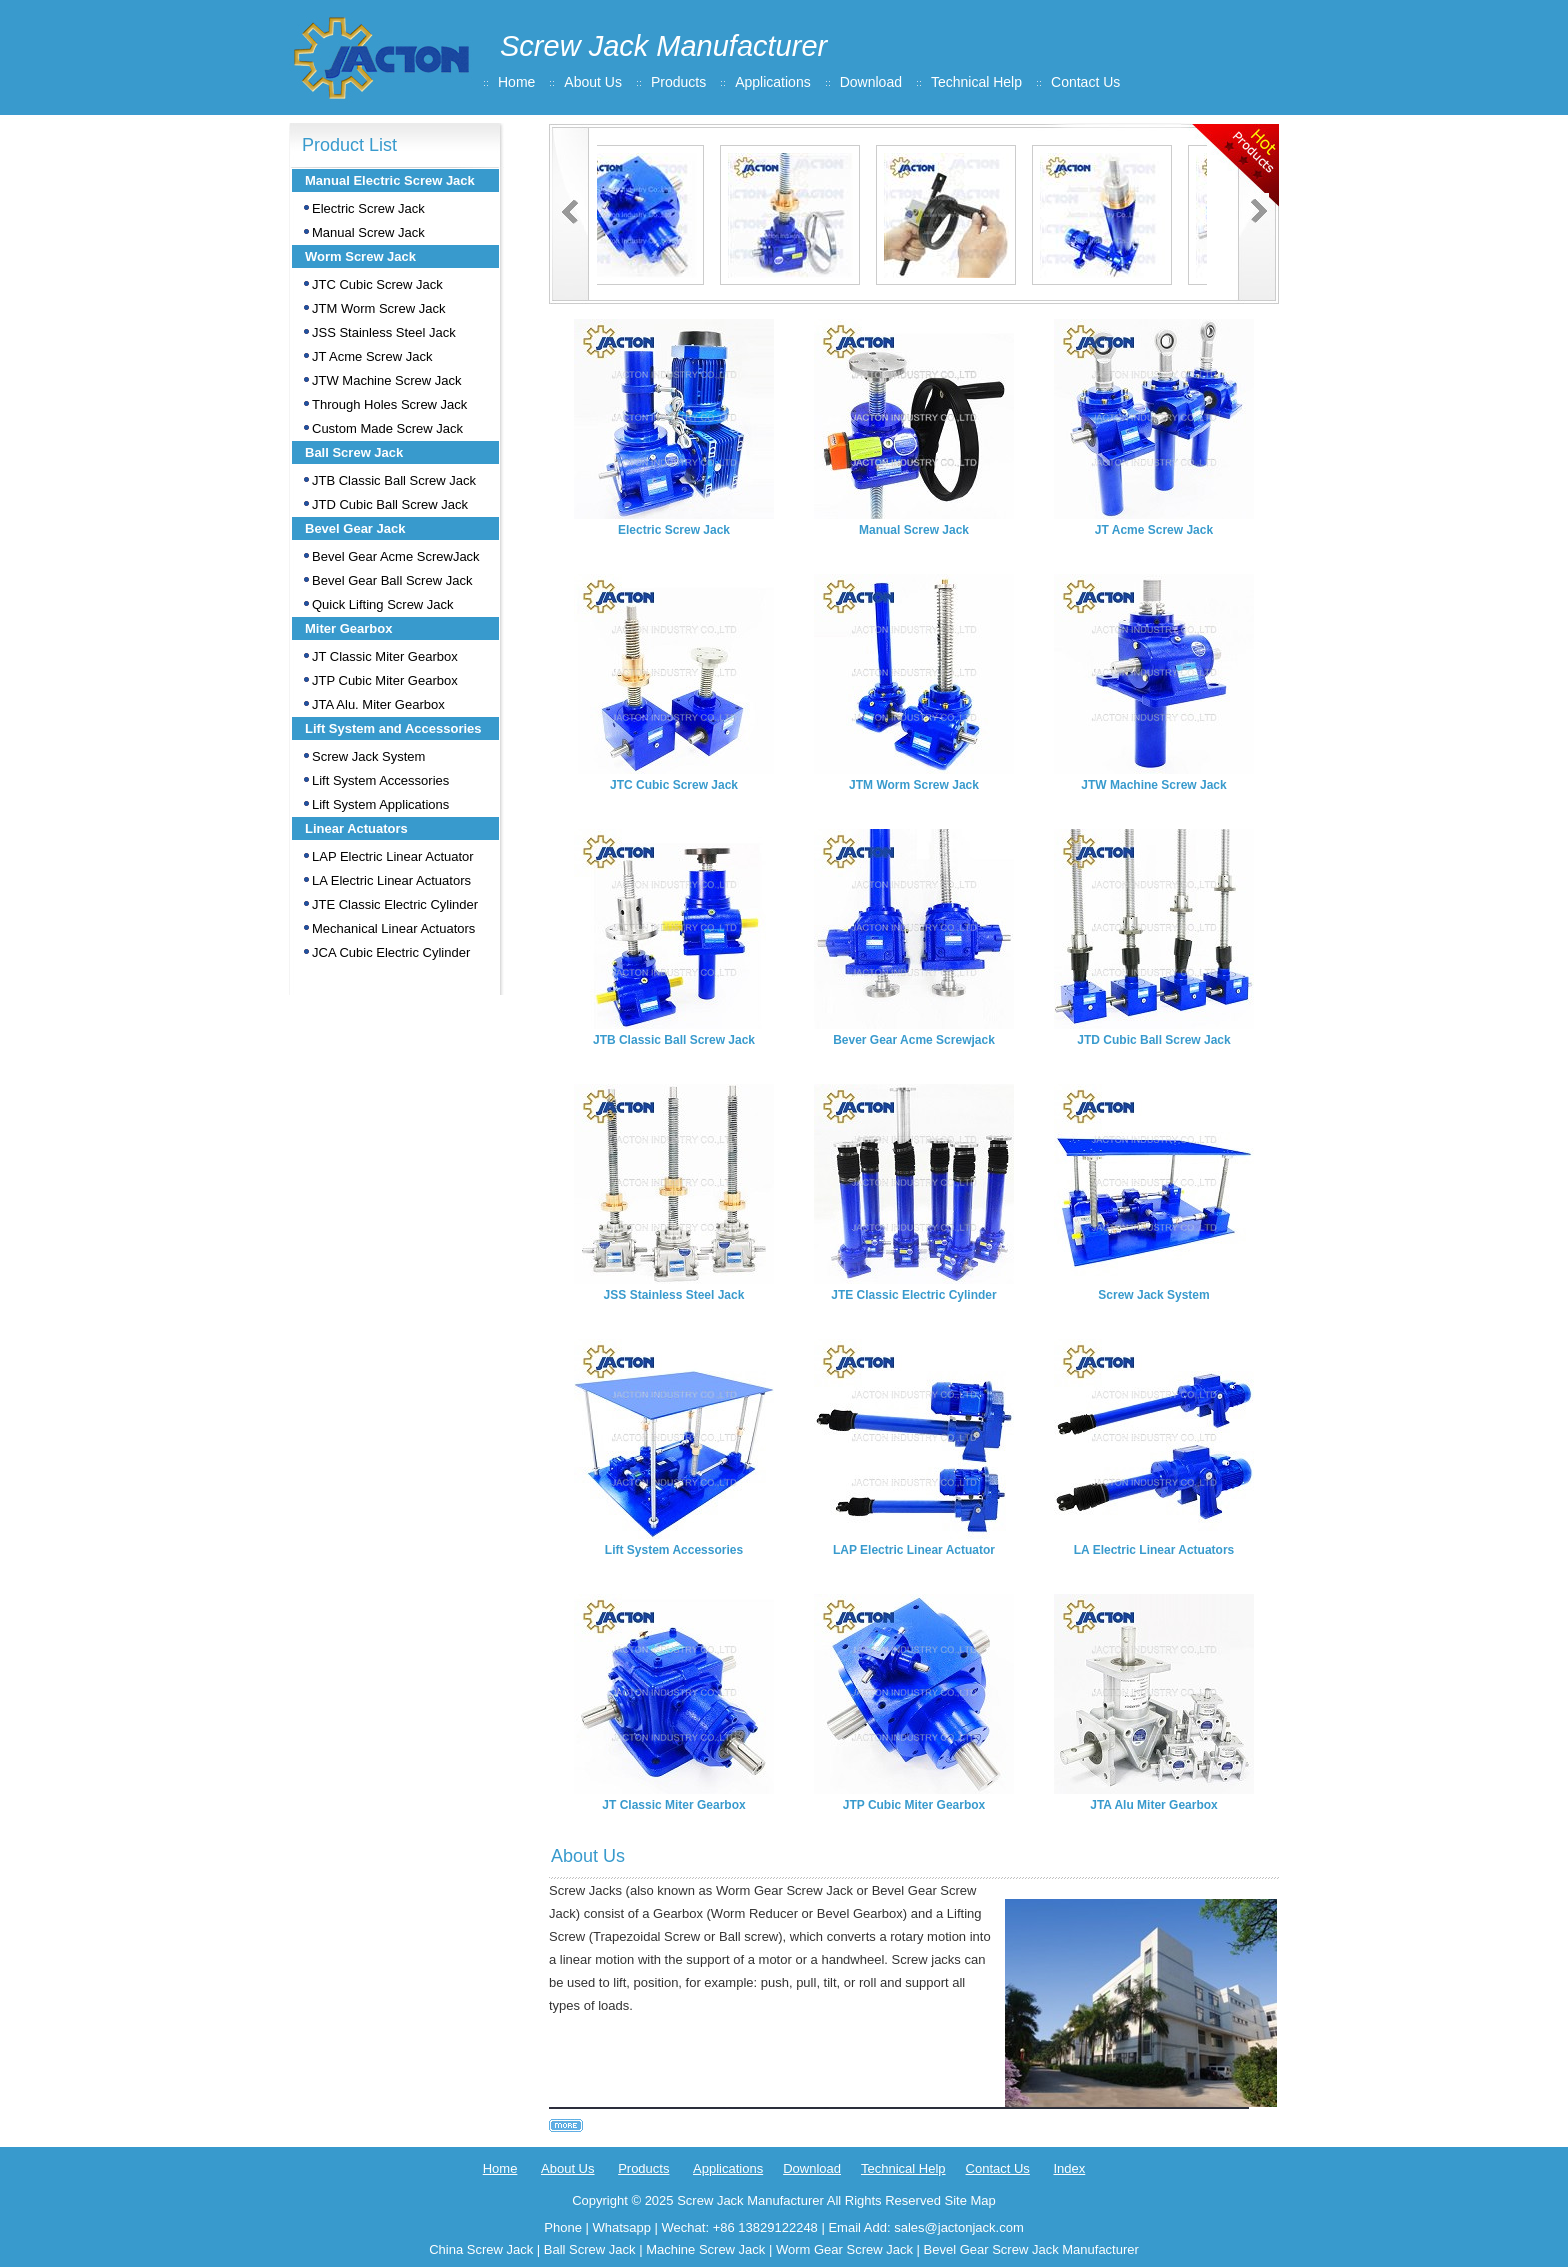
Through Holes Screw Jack (389, 404)
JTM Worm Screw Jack (378, 308)
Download (871, 82)
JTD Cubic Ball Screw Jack (390, 504)
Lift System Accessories (380, 780)
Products (678, 82)
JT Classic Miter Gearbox (385, 656)
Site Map (969, 2200)
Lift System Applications (380, 804)
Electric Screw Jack (368, 208)
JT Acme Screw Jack (372, 356)
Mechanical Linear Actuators (393, 928)
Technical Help (976, 82)
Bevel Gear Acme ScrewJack (396, 556)
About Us (593, 82)
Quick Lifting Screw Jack (383, 604)
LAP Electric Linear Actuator (393, 856)
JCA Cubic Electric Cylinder (391, 952)
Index (1069, 2168)
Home (516, 82)
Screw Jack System (368, 756)
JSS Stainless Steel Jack (384, 332)
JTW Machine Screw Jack (387, 380)
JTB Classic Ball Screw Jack (394, 480)
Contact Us (1085, 82)
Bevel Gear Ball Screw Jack (392, 580)
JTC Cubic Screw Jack (377, 284)
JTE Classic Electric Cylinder (395, 904)
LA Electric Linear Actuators (391, 880)
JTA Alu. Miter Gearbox (378, 704)
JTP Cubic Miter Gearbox (385, 680)
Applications (773, 82)
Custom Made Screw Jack (387, 428)
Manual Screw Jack (368, 232)
